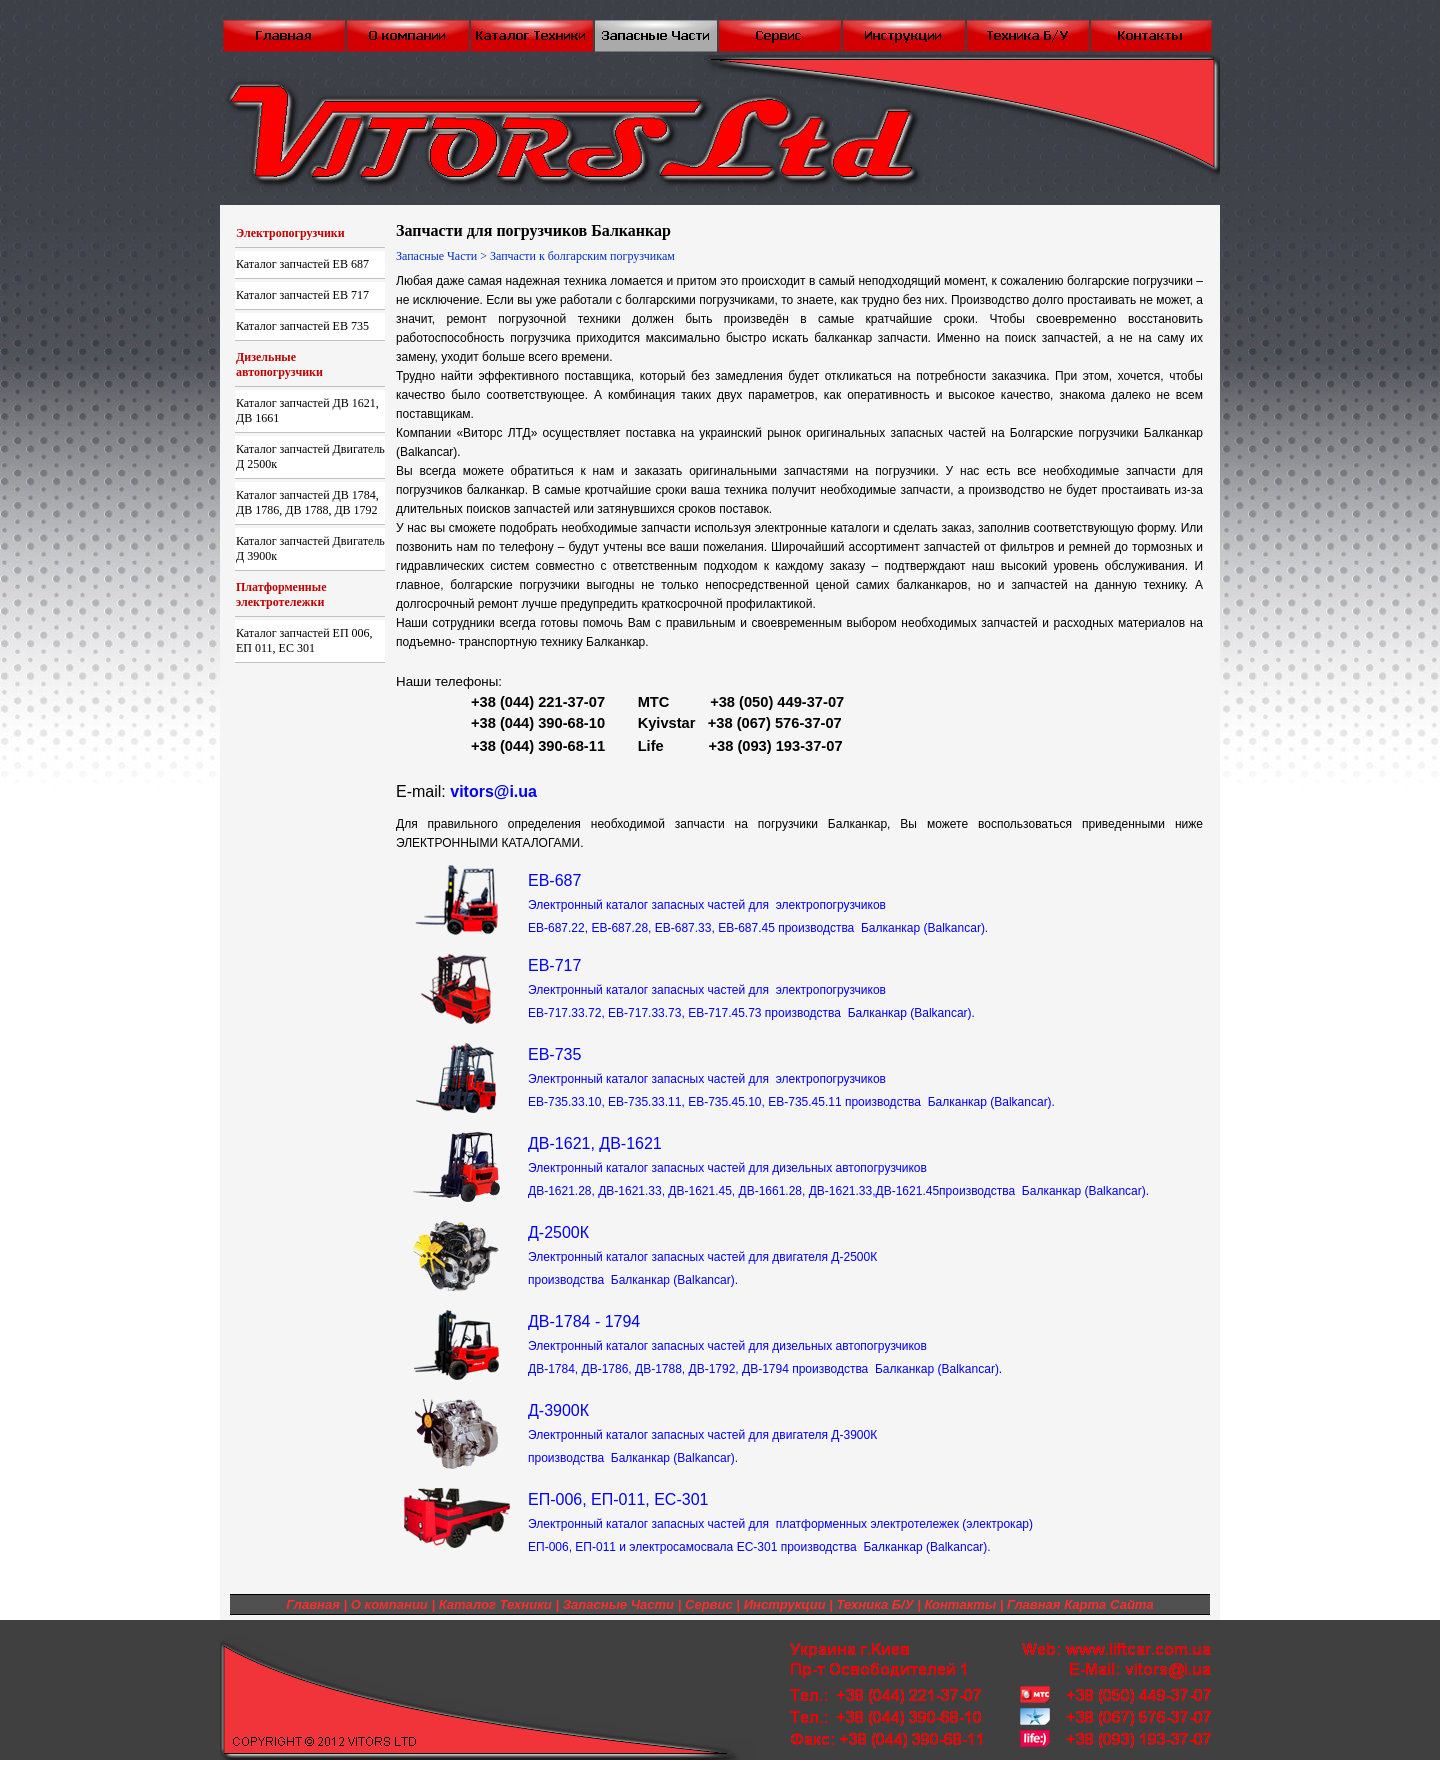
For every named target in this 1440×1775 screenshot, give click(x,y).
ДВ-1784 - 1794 (765, 1344)
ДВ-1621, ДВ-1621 (727, 1166)
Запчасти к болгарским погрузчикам (582, 256)
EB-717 (751, 988)
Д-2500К (702, 1255)
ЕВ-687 (758, 903)
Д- (702, 1433)
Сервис (709, 1604)
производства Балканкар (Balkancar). (1044, 1191)
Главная (313, 1604)
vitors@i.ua (493, 791)
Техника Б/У (875, 1604)
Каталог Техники (495, 1604)
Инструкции (785, 1604)
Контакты (960, 1604)
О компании (389, 1604)
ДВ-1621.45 (908, 1191)
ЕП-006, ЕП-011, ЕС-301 (780, 1522)
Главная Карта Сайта (1080, 1604)
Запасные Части (436, 256)
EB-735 (791, 1077)
